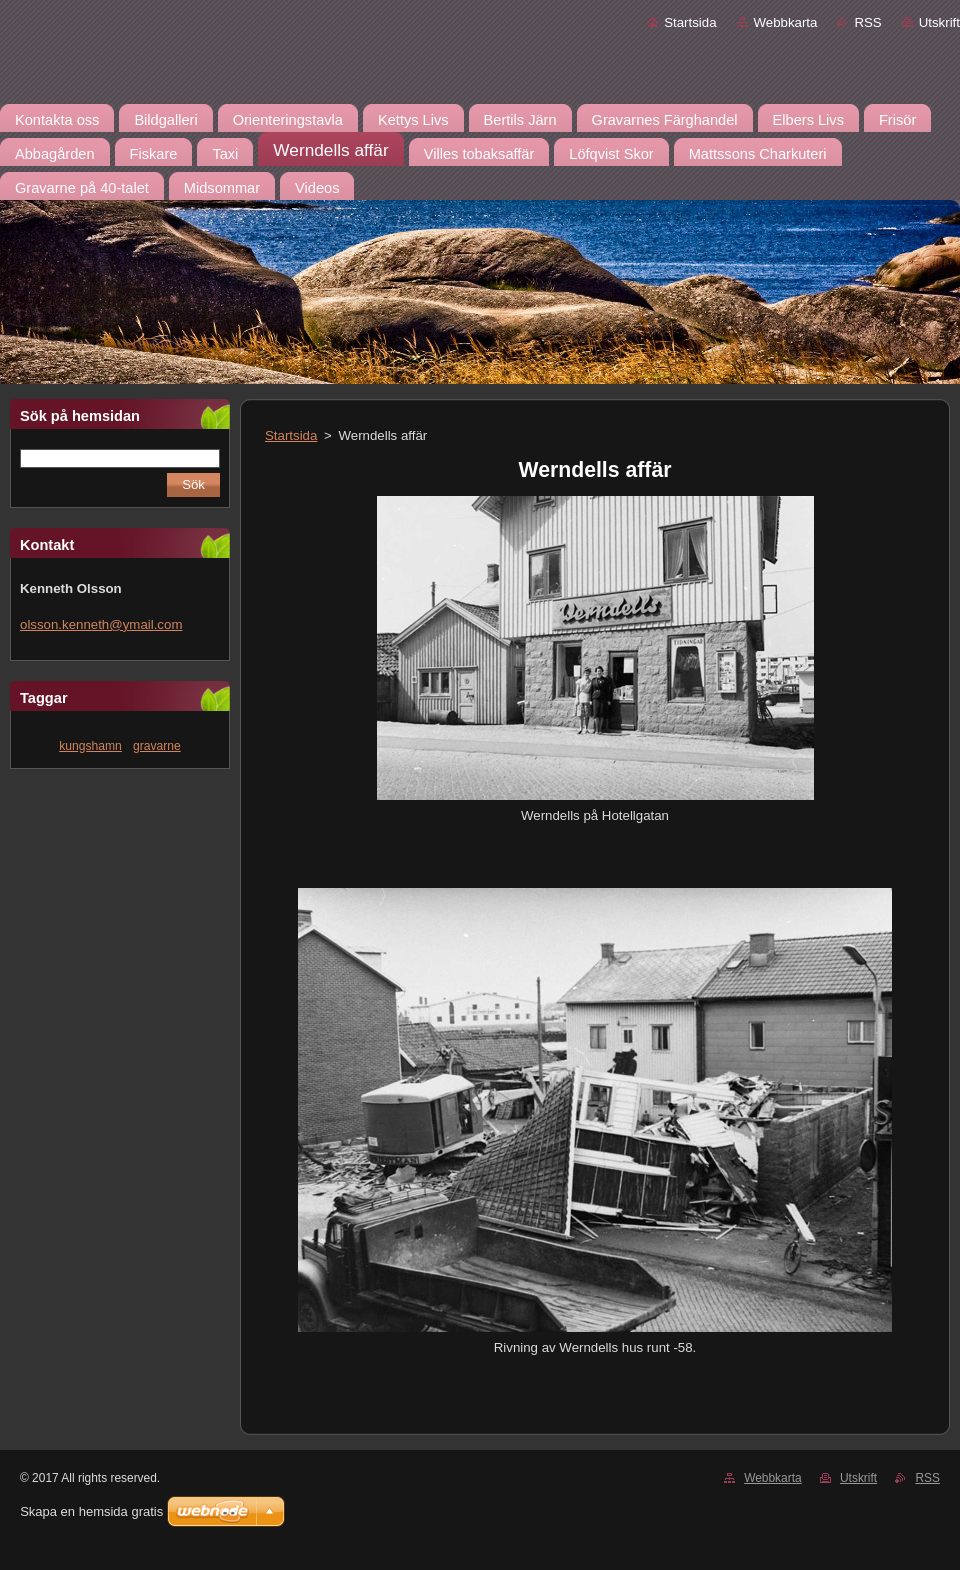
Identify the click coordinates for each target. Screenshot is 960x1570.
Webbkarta (786, 22)
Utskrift (939, 22)
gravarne (157, 746)
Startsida (690, 22)
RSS (867, 22)
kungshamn (90, 746)
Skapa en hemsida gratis (91, 1511)
